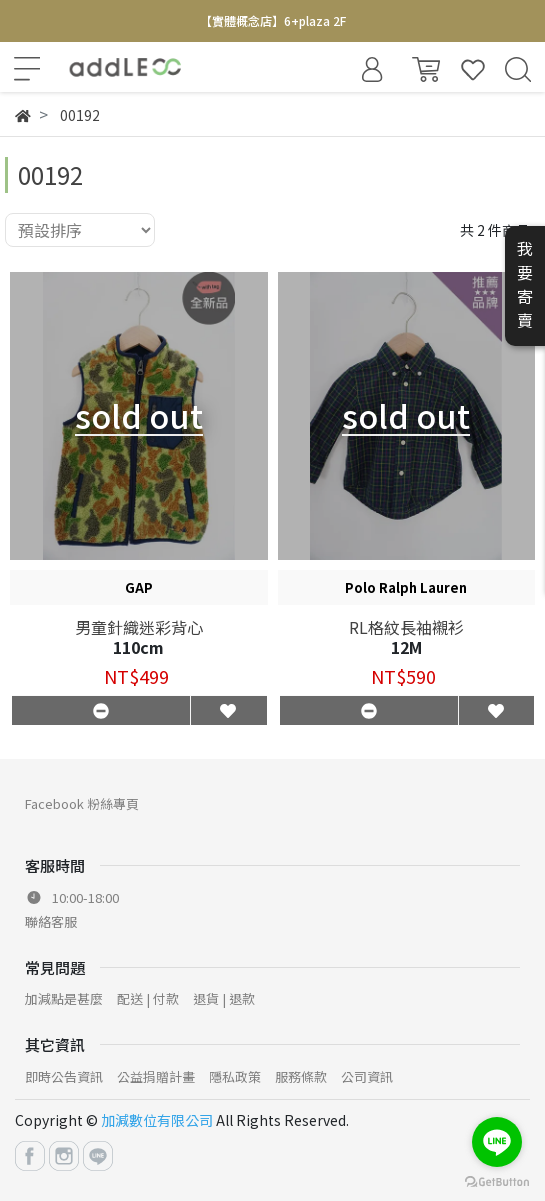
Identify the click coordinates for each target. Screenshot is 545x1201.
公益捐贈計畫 (156, 1076)
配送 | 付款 (148, 998)
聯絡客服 (51, 921)
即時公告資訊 (64, 1076)
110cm (138, 647)
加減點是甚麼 (64, 998)
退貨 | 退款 (224, 998)
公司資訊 (367, 1076)
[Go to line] (497, 1142)
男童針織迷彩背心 (139, 627)
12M (406, 647)
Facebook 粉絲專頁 (82, 803)
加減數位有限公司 (157, 1120)
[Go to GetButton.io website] (497, 1180)
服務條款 (301, 1076)
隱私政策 (235, 1076)
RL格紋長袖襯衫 (406, 627)
